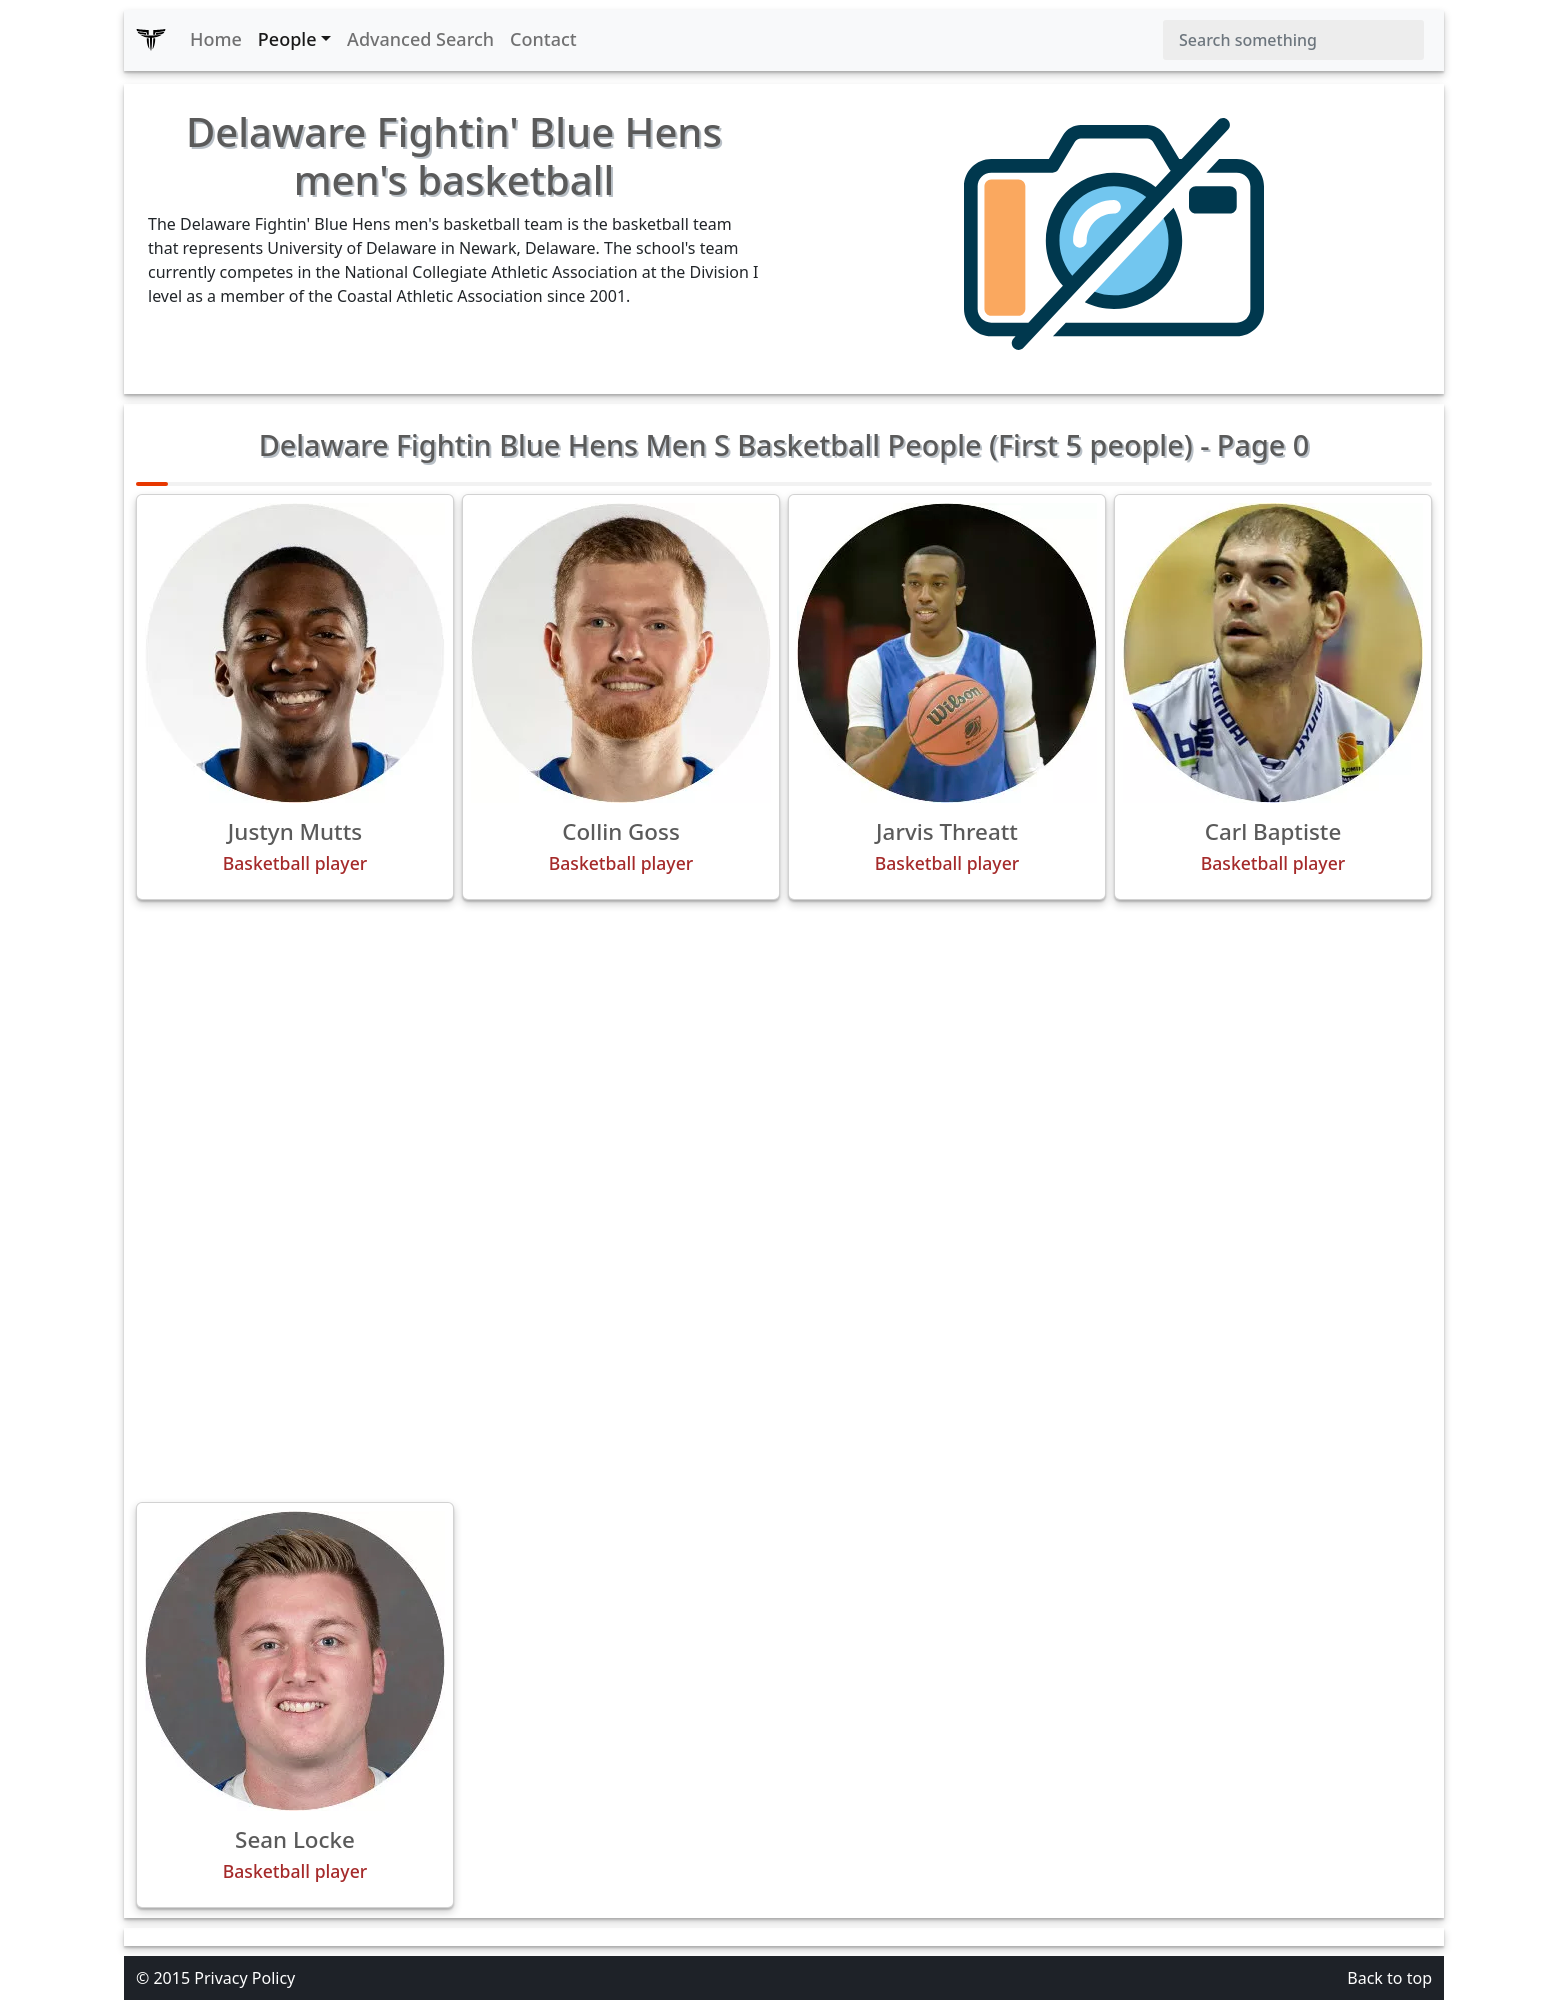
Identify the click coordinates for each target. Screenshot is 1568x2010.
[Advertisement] (784, 1056)
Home (216, 39)
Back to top (1389, 1978)
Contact (543, 39)
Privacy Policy (244, 1978)
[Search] (1293, 40)
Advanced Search (420, 39)
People (287, 39)
